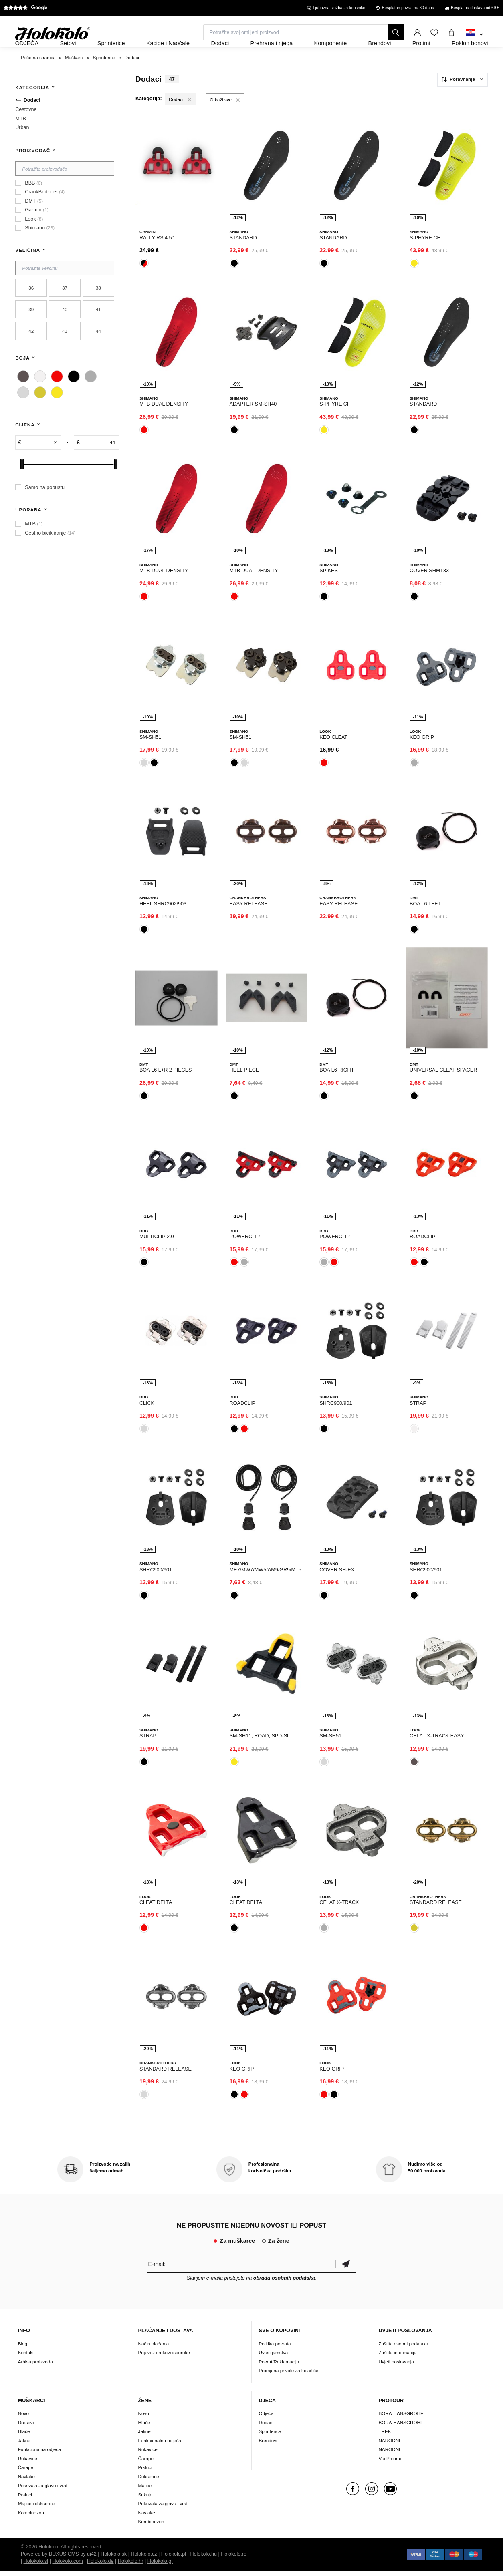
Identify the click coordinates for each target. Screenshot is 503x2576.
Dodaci (266, 2427)
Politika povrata (275, 2348)
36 (31, 309)
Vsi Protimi (389, 2463)
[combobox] (474, 35)
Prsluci (25, 2499)
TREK (384, 2436)
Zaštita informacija (397, 2357)
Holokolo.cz (144, 2559)
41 (98, 331)
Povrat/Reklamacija (279, 2366)
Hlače (24, 2436)
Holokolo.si (36, 2566)
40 (64, 331)
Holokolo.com (67, 2566)
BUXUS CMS (64, 2559)
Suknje (145, 2499)
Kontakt (26, 2357)
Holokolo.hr (130, 2566)
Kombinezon (31, 2517)
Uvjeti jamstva (273, 2357)
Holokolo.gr (160, 2566)
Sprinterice (270, 2436)
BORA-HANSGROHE (400, 2418)
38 (98, 309)
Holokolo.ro (233, 2559)
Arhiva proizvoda (35, 2366)
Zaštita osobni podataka (403, 2348)
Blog (22, 2348)
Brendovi (268, 2445)
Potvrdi (345, 2269)
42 (31, 352)
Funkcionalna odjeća (39, 2454)
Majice (145, 2490)
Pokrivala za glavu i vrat (42, 2490)
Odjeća (266, 2418)
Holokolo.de (100, 2566)
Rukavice (27, 2463)
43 (64, 352)
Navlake (26, 2481)
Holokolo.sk (114, 2559)
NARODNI (389, 2445)
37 (64, 309)
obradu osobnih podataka (284, 2283)
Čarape (25, 2472)
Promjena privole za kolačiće (289, 2375)
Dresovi (26, 2427)
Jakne (24, 2445)
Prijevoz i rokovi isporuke (164, 2357)
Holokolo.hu (203, 2559)
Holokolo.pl (173, 2559)
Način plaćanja (153, 2348)
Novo (23, 2418)
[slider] (22, 486)
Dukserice (148, 2481)
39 (31, 331)
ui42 (92, 2559)
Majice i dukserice (36, 2508)
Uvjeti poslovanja (396, 2366)
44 (98, 352)
